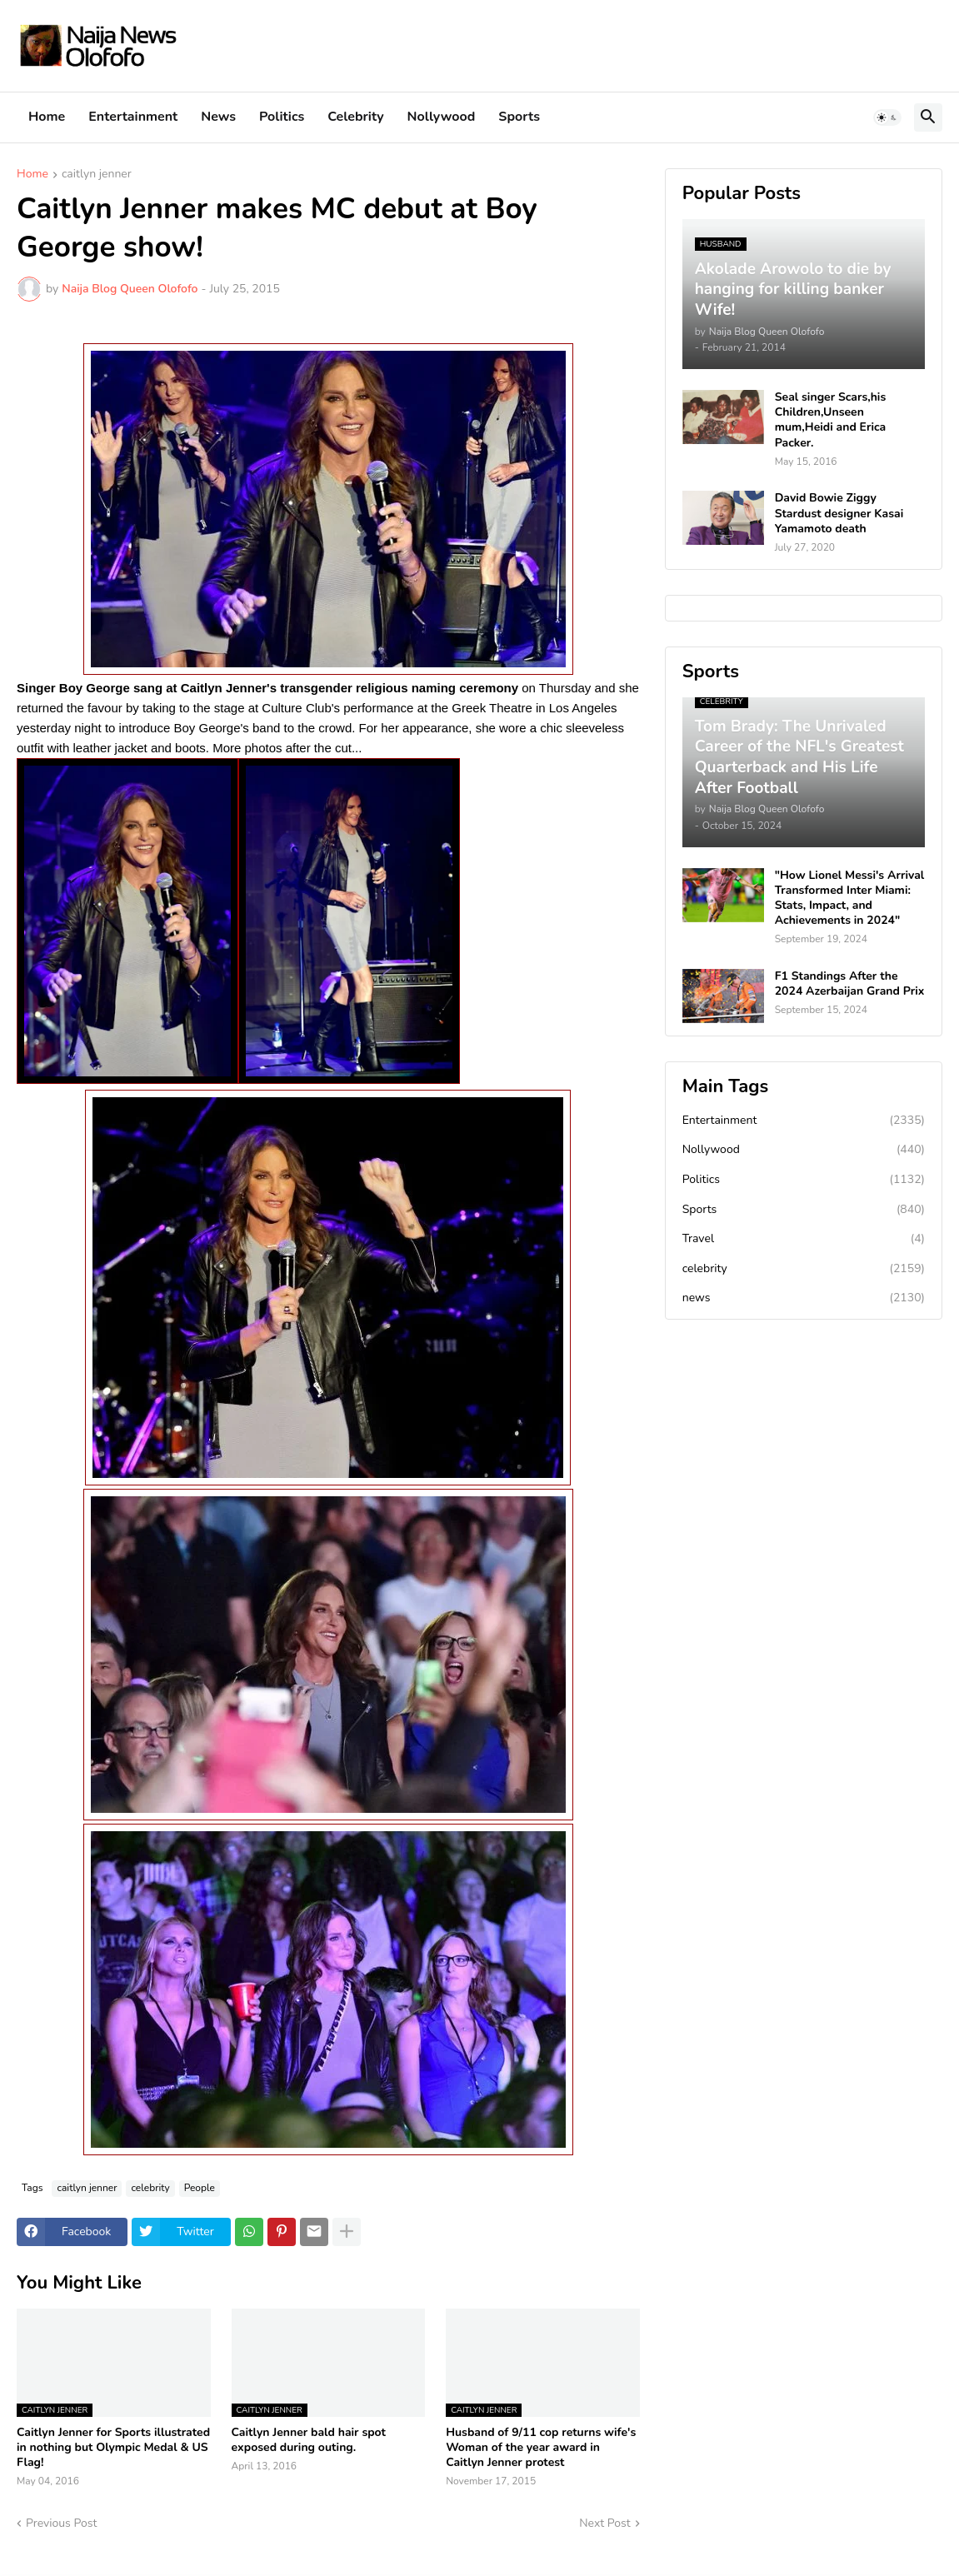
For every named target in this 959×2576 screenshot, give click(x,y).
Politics (281, 116)
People (199, 2187)
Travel (803, 1239)
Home (46, 116)
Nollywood (441, 116)
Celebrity (355, 116)
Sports (519, 116)
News (218, 116)
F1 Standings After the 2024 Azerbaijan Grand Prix (850, 984)
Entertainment (132, 116)
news (803, 1298)
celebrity (150, 2187)
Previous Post (61, 2523)
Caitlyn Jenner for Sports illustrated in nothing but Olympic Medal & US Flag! (113, 2447)
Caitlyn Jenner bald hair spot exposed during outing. (309, 2440)
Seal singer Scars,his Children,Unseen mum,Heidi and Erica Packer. (831, 420)
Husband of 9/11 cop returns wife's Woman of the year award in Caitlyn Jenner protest (541, 2447)
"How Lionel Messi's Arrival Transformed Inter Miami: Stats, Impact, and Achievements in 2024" (850, 898)
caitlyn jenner (97, 175)
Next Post (605, 2523)
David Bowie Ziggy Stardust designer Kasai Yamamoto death (839, 513)
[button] (887, 117)
